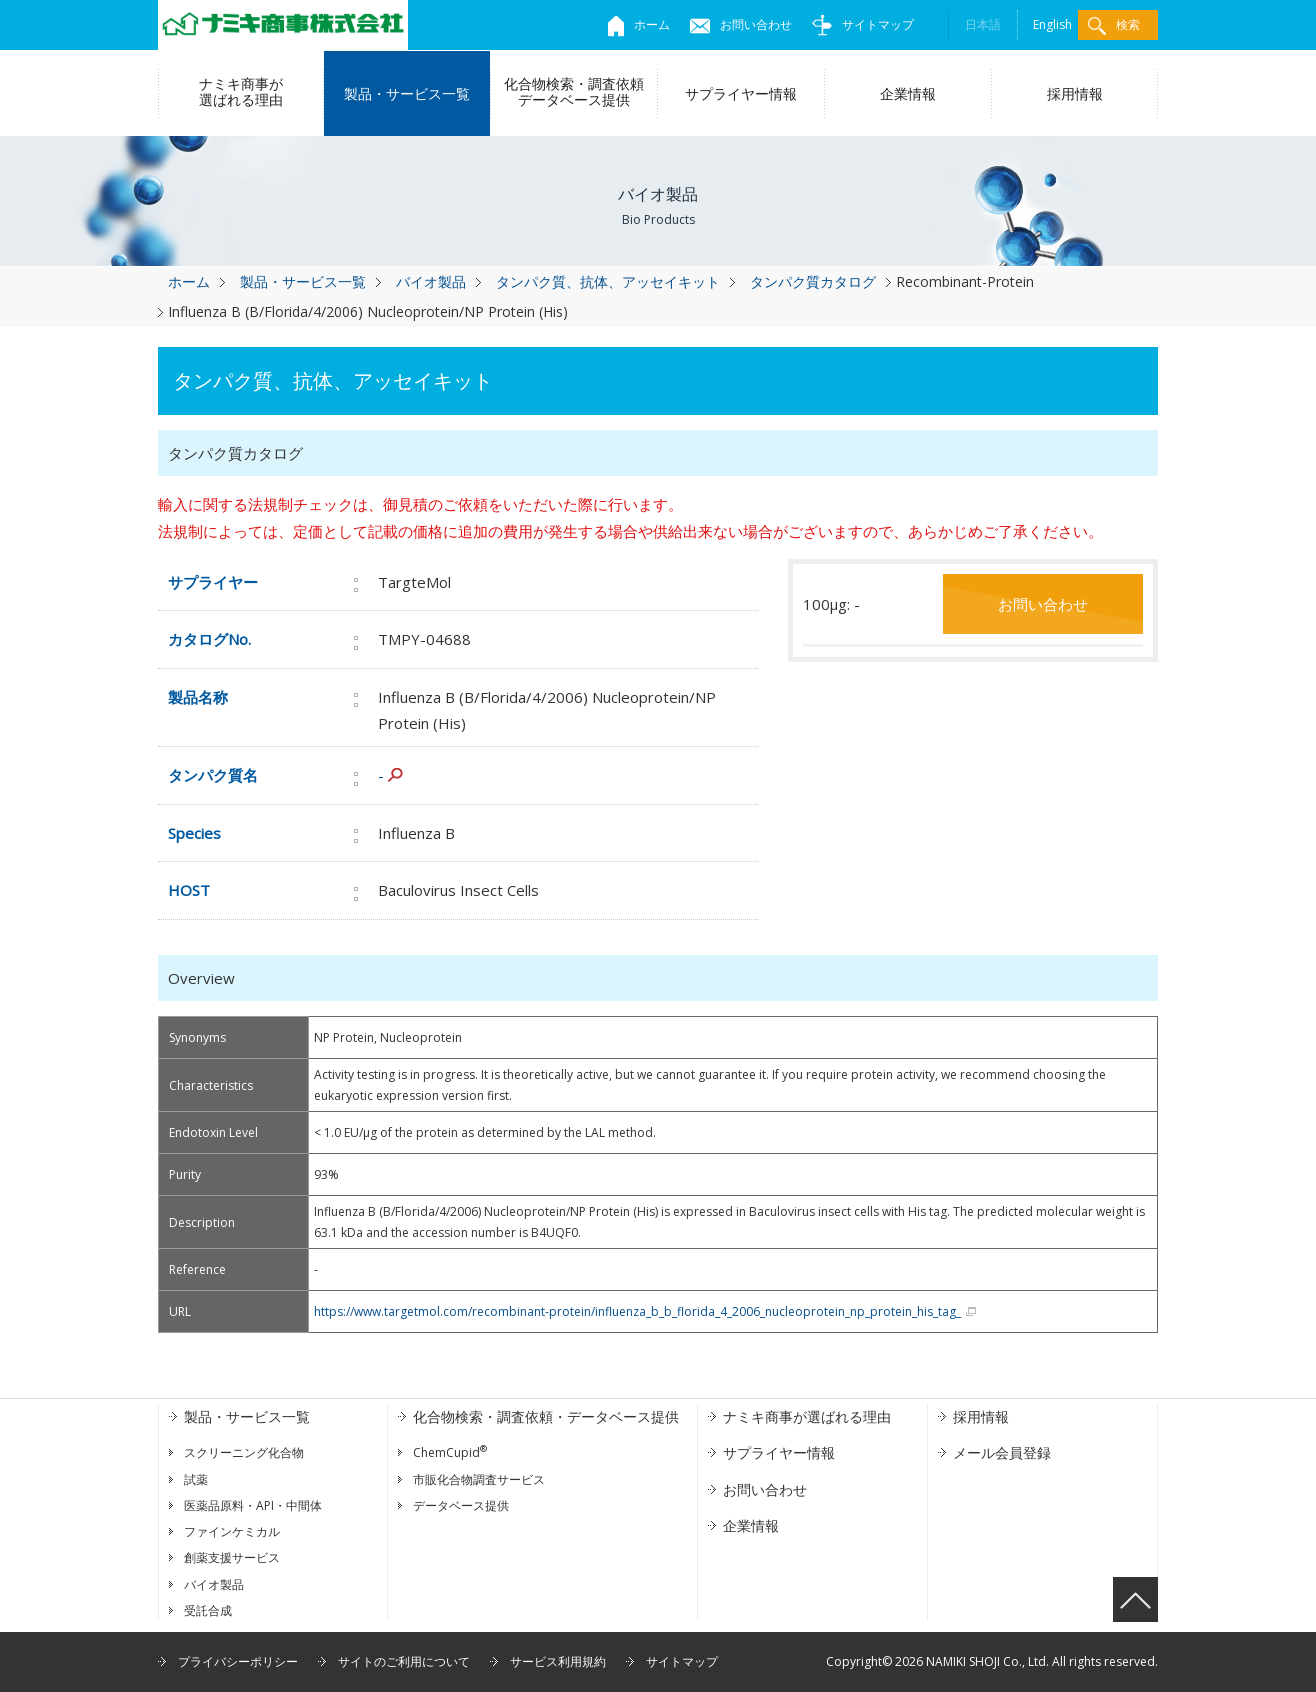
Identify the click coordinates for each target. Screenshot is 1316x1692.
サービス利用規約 (558, 1661)
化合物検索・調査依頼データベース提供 (574, 91)
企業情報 (908, 93)
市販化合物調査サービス (479, 1479)
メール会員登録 (1002, 1452)
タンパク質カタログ (813, 281)
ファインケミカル (232, 1531)
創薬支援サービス (232, 1557)
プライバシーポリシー (238, 1661)
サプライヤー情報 (741, 93)
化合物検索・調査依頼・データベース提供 (546, 1416)
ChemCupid (450, 1452)
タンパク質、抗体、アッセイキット (608, 281)
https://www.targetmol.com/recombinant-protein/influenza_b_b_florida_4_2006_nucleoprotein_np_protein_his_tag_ (637, 1311)
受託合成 (208, 1610)
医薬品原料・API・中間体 (253, 1505)
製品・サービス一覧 (407, 93)
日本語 (983, 24)
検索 (1114, 25)
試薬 (196, 1479)
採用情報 (1075, 93)
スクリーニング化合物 (244, 1452)
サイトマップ (863, 24)
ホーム (639, 24)
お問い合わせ (741, 24)
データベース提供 (461, 1505)
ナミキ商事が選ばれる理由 (241, 91)
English (1052, 24)
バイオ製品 (431, 281)
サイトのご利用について (404, 1661)
